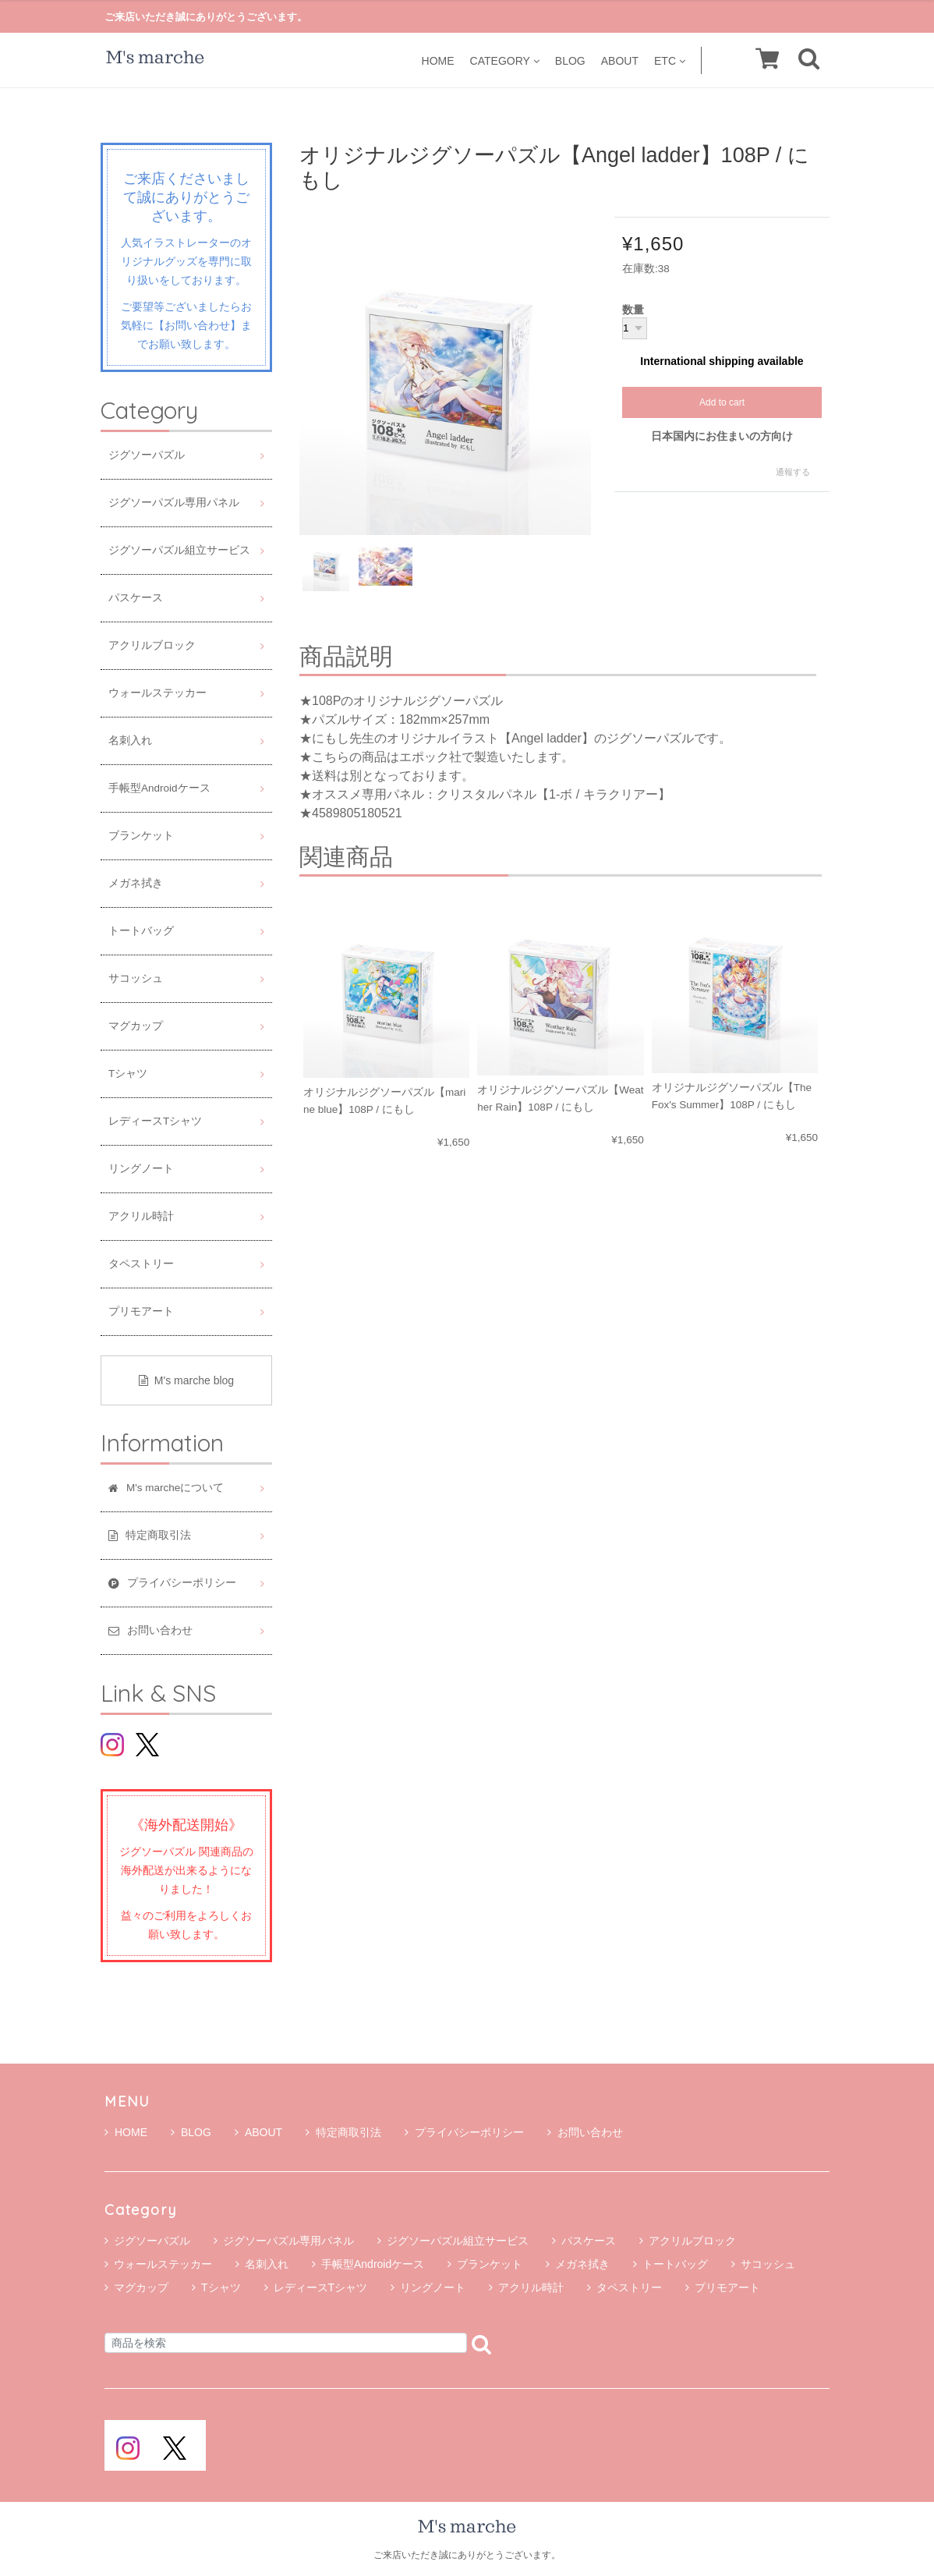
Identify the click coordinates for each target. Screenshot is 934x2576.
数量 (633, 310)
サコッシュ (135, 978)
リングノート (141, 1169)
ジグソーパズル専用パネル (173, 502)
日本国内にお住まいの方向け (722, 436)
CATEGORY (505, 60)
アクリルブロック (152, 645)
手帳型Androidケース (159, 788)
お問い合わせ (585, 2132)
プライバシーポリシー (464, 2132)
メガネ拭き (135, 883)
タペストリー (141, 1264)
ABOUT (620, 60)
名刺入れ (130, 740)
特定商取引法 (343, 2132)
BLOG (570, 60)
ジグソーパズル (146, 455)
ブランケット (141, 836)
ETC (669, 60)
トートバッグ (141, 931)
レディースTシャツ (155, 1121)
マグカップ (135, 1026)
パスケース (135, 598)
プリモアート (141, 1311)
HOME (438, 60)
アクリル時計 (141, 1216)
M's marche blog (186, 1380)
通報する (793, 472)
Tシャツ (127, 1073)
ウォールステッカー (157, 693)
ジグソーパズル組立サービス (179, 550)
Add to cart (722, 402)
